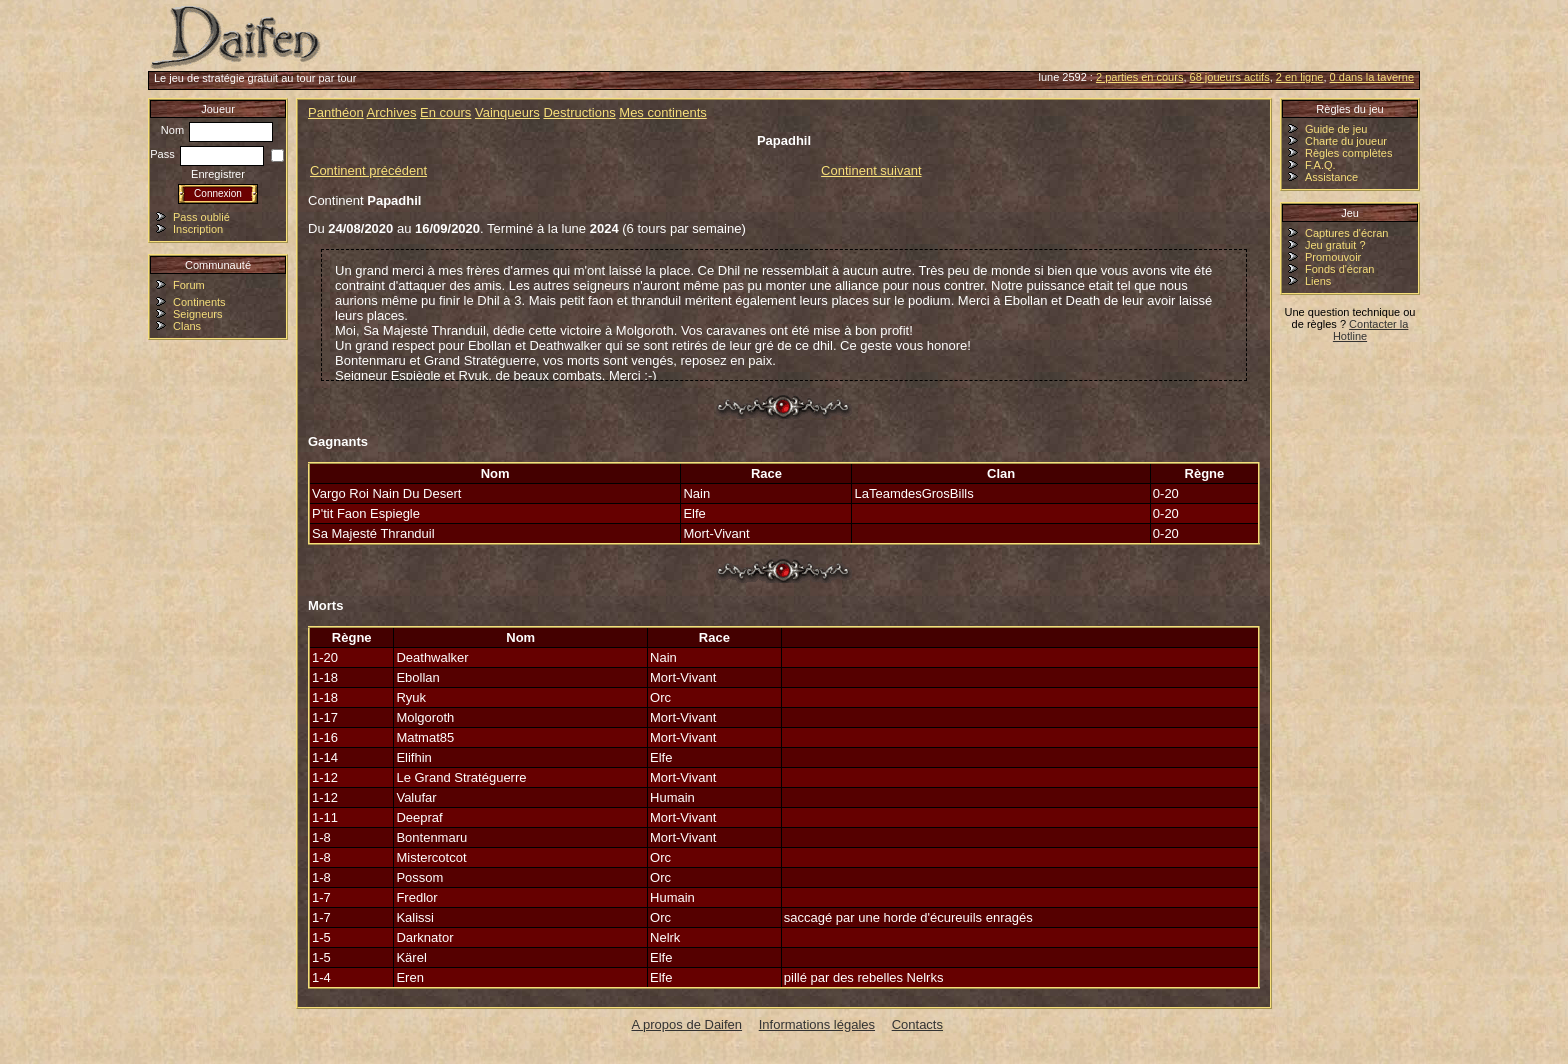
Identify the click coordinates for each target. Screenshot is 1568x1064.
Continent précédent (368, 170)
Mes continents (662, 112)
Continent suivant (871, 170)
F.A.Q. (1320, 165)
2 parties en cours (1139, 77)
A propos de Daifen (687, 1024)
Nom (217, 130)
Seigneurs (198, 314)
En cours (445, 112)
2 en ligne (1300, 77)
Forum (189, 285)
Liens (1318, 281)
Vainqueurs (507, 112)
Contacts (917, 1024)
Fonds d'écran (1339, 269)
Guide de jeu (1336, 129)
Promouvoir (1333, 257)
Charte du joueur (1346, 141)
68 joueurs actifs (1230, 77)
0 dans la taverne (1372, 77)
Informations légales (817, 1024)
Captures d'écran (1346, 233)
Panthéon (336, 112)
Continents (199, 302)
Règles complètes (1348, 153)
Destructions (579, 112)
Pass (207, 154)
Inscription (198, 229)
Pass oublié (201, 217)
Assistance (1331, 177)
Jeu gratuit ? (1335, 245)
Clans (187, 326)
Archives (392, 112)
